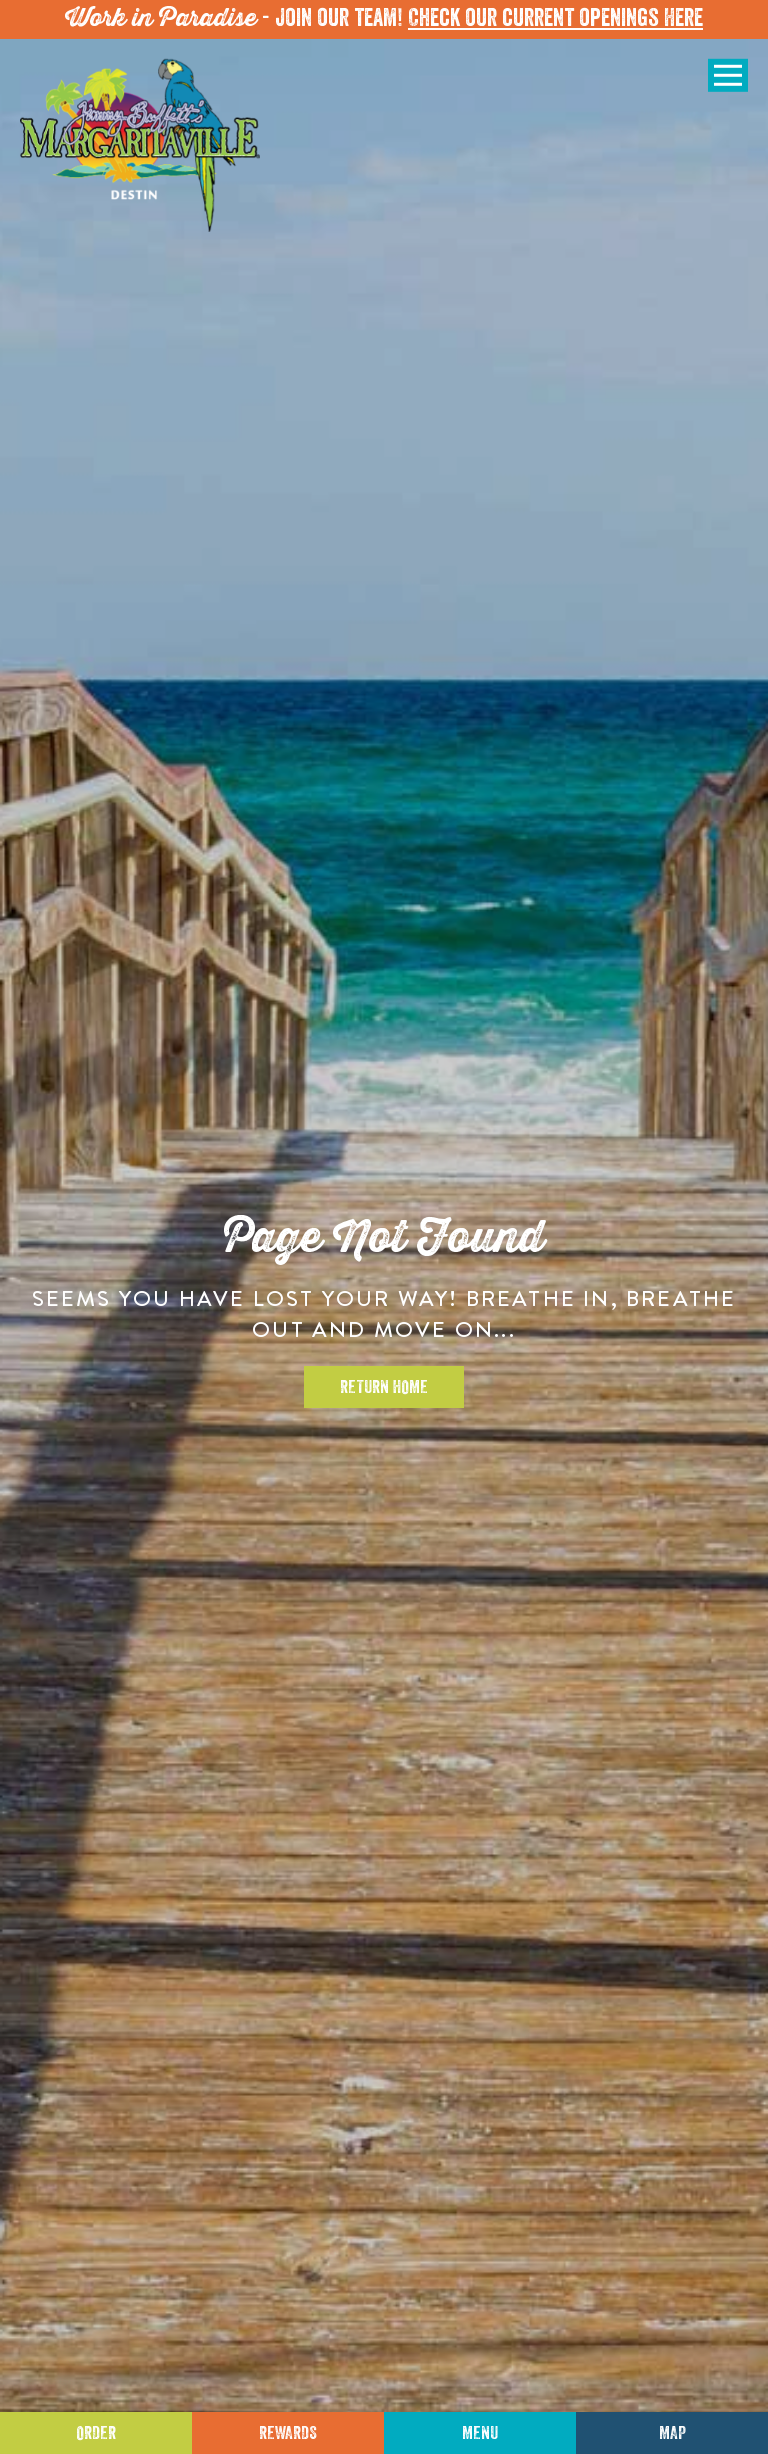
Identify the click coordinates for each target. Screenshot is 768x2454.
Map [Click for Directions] (672, 2433)
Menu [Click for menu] (480, 2433)
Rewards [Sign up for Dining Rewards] (288, 2433)
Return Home (384, 1387)
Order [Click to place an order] (96, 2433)
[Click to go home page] (140, 145)
